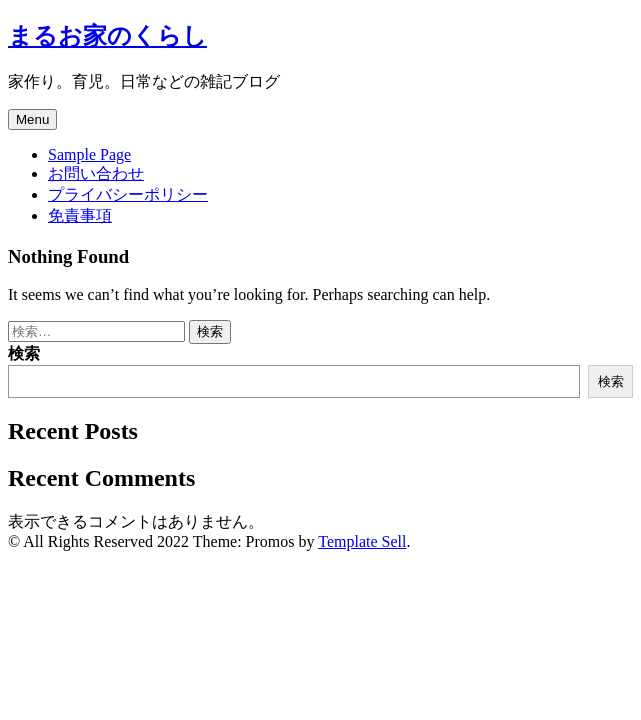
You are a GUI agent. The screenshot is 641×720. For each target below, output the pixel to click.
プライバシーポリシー (128, 194)
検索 (24, 353)
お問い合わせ (96, 173)
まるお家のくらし (107, 36)
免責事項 (80, 215)
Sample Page (89, 154)
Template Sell (362, 541)
